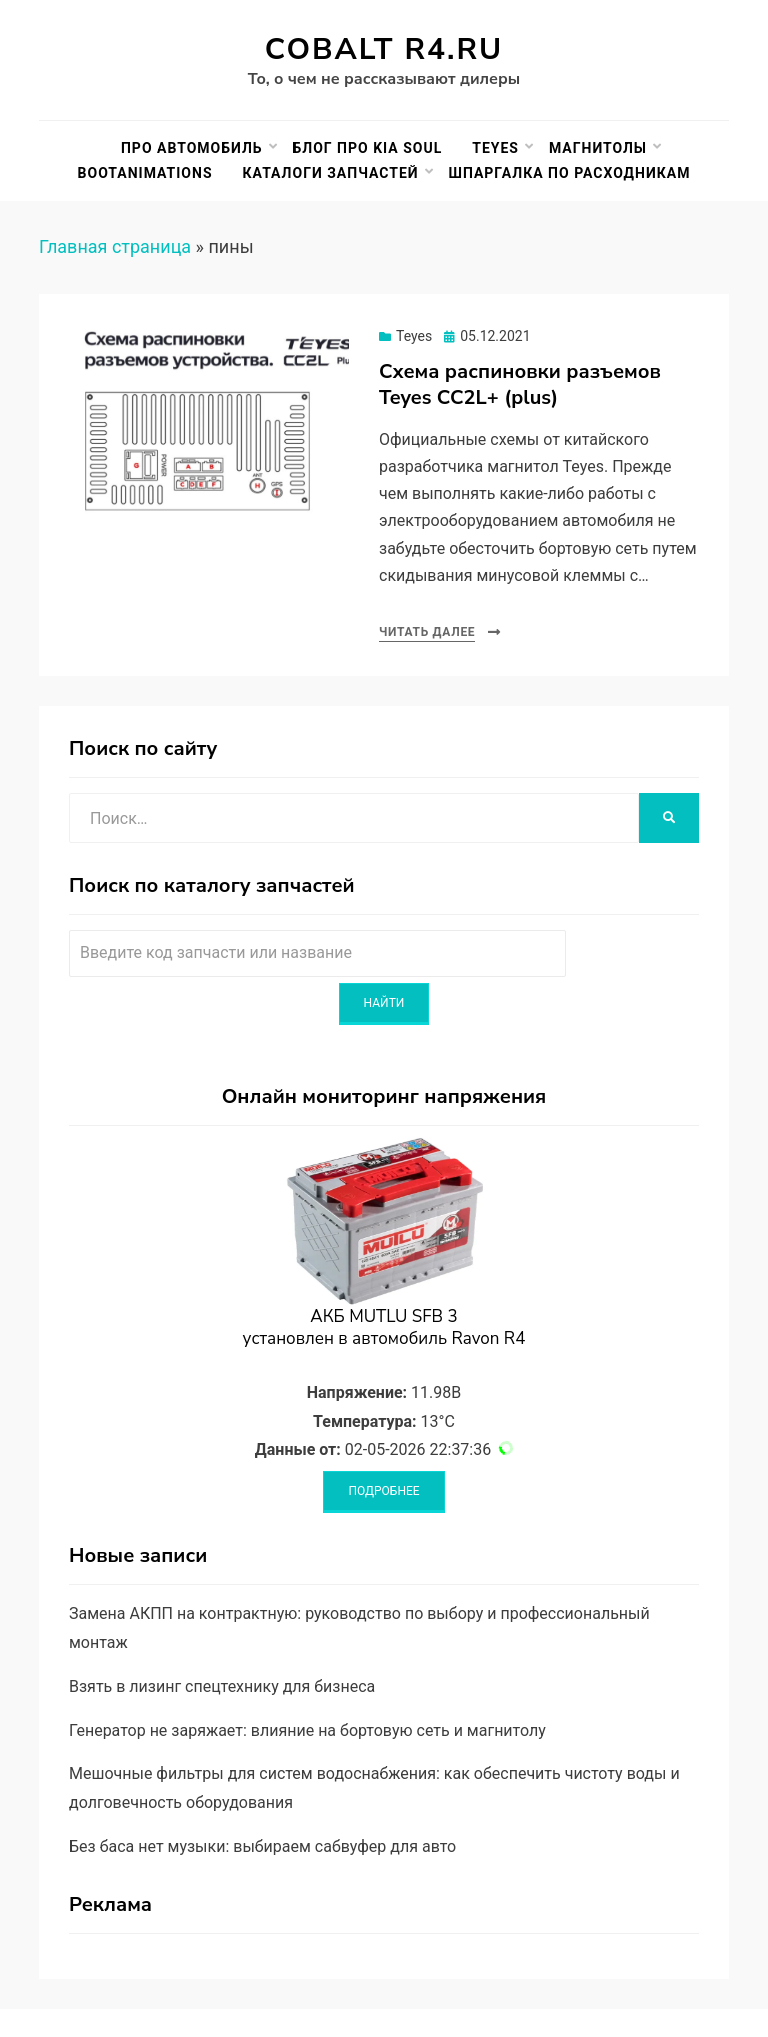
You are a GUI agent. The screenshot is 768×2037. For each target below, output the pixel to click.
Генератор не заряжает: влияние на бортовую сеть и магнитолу (307, 1730)
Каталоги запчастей (331, 173)
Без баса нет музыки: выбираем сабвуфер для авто (262, 1846)
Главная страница (115, 246)
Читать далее (427, 632)
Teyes (495, 148)
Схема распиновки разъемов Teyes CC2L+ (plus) (520, 384)
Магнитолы (598, 148)
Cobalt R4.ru (384, 49)
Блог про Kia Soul (368, 148)
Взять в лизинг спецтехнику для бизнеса (222, 1686)
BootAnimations (145, 173)
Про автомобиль (192, 148)
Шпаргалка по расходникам (570, 173)
